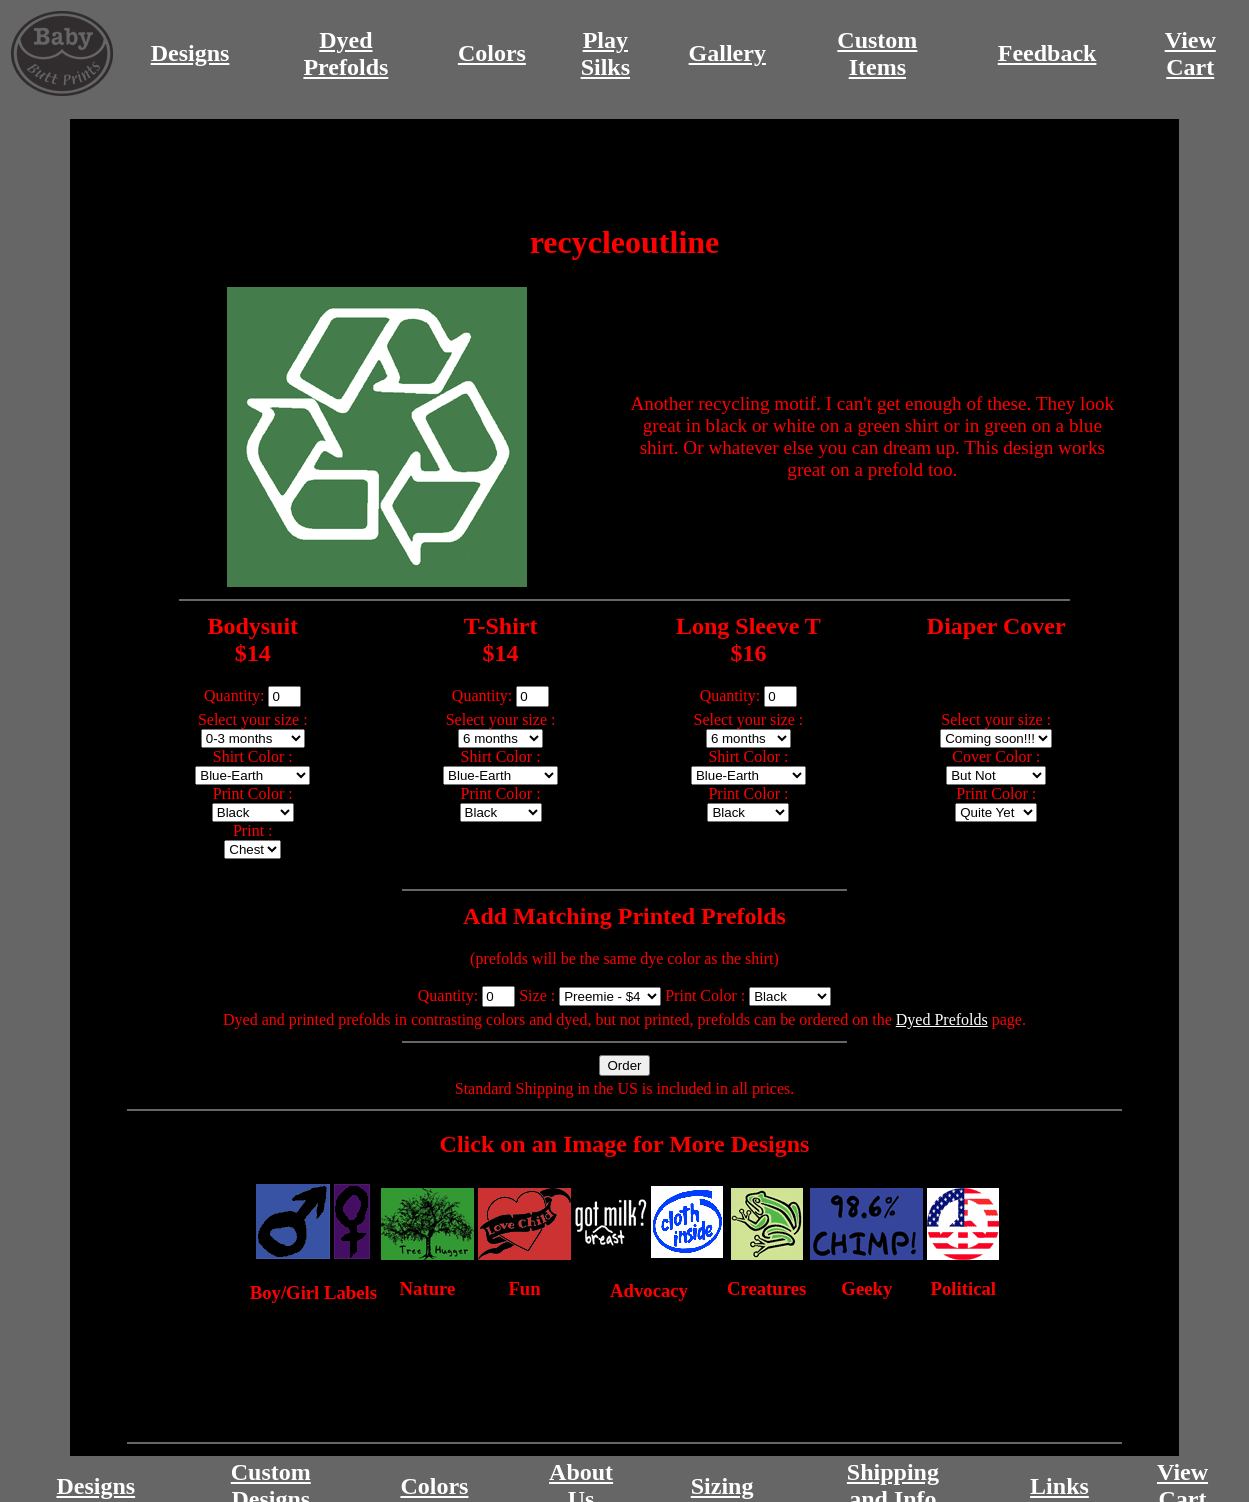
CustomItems (877, 53)
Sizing (722, 1486)
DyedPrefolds (345, 53)
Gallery (727, 53)
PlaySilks (605, 53)
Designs (190, 53)
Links (1059, 1486)
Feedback (1047, 53)
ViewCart (1190, 53)
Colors (492, 53)
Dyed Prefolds (942, 1019)
